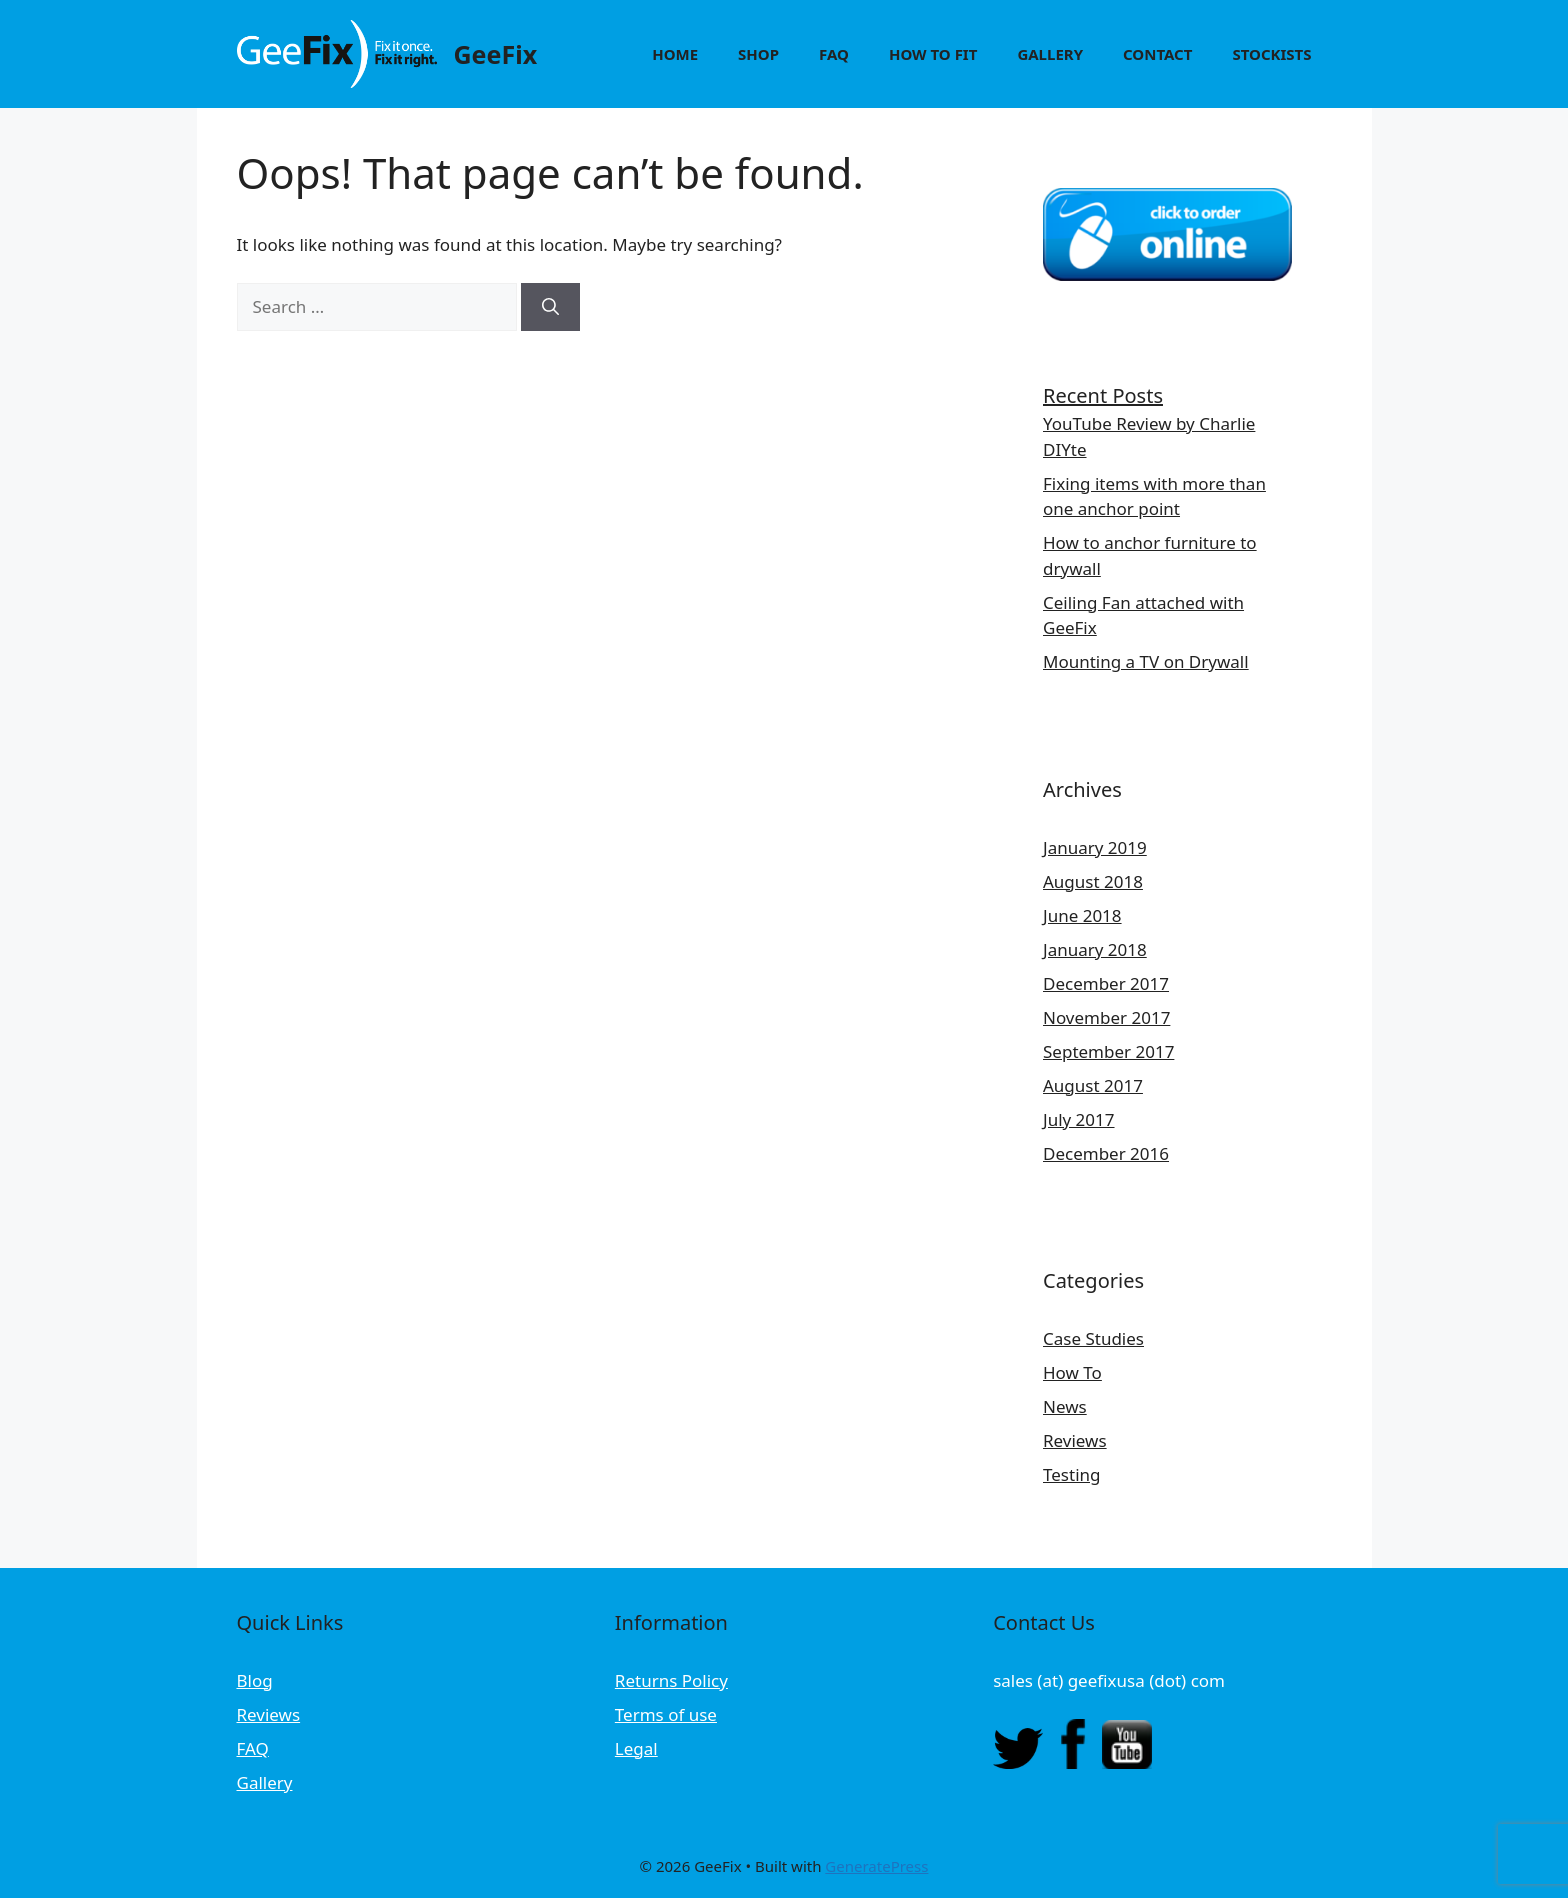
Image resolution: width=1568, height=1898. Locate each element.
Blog (255, 1680)
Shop (758, 54)
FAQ (834, 54)
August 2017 (1093, 1085)
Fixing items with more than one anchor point (1154, 496)
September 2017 (1108, 1051)
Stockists (1271, 54)
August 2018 (1093, 881)
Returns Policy (671, 1680)
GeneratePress (876, 1866)
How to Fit (933, 54)
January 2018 (1095, 949)
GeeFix (496, 54)
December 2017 (1106, 983)
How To (1072, 1372)
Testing (1071, 1474)
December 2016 (1106, 1153)
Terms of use (666, 1714)
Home (675, 54)
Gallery (1050, 54)
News (1065, 1406)
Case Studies (1093, 1338)
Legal (636, 1748)
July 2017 (1079, 1119)
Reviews (1075, 1440)
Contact (1157, 54)
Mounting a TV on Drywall (1146, 661)
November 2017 (1106, 1017)
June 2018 (1082, 915)
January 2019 (1095, 847)
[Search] (550, 307)
